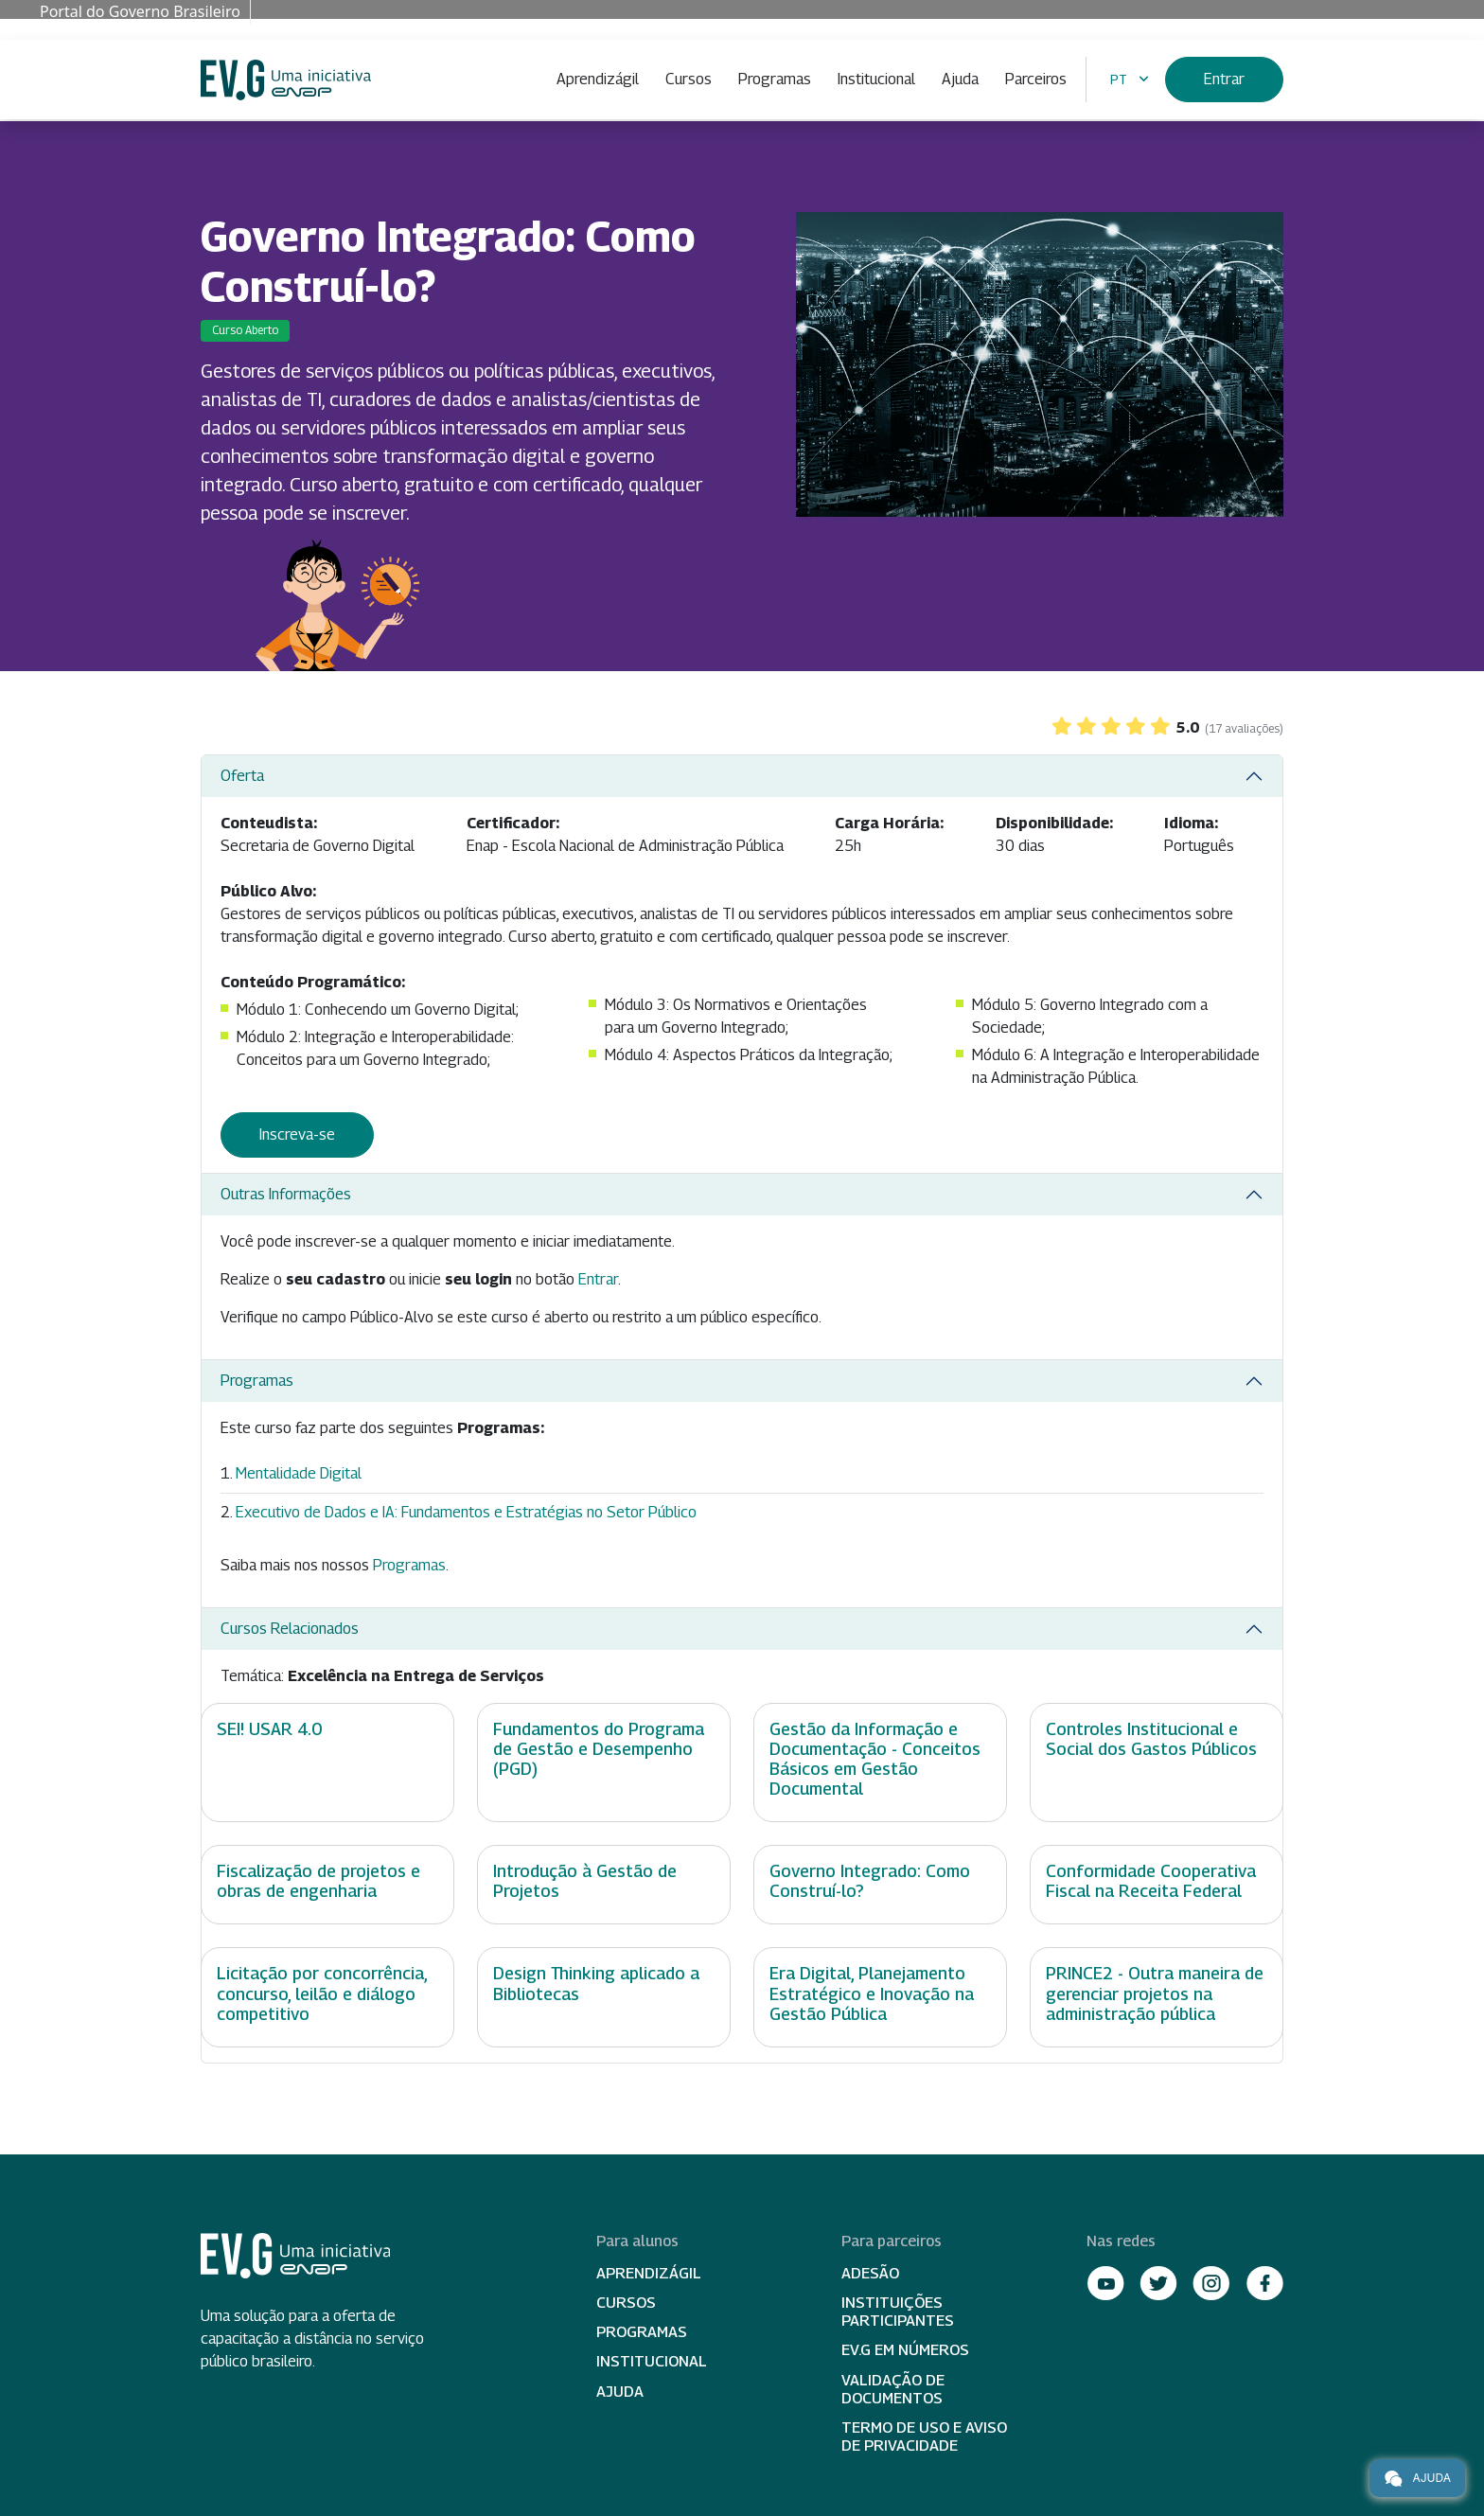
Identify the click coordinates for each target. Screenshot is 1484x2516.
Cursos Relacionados (290, 1629)
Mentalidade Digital (299, 1473)
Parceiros (1036, 79)
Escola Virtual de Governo (286, 80)
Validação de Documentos (893, 2389)
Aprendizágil (597, 79)
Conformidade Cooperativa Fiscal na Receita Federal (1151, 1881)
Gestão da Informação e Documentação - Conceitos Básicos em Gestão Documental (874, 1758)
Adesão (870, 2273)
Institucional (876, 79)
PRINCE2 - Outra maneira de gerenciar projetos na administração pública (1154, 1993)
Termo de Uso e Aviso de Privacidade (924, 2436)
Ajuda (960, 79)
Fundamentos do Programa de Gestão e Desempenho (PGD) (598, 1749)
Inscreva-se (297, 1134)
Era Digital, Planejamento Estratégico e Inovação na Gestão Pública (871, 1993)
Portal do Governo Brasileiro (140, 11)
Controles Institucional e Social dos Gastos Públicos (1151, 1739)
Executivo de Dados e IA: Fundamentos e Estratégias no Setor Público (466, 1512)
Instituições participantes (897, 2312)
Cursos (688, 79)
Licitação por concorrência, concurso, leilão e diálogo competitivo (322, 1993)
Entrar (1224, 79)
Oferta (242, 776)
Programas (774, 79)
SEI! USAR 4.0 (269, 1729)
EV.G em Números (905, 2350)
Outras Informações (286, 1194)
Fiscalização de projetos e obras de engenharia (318, 1881)
